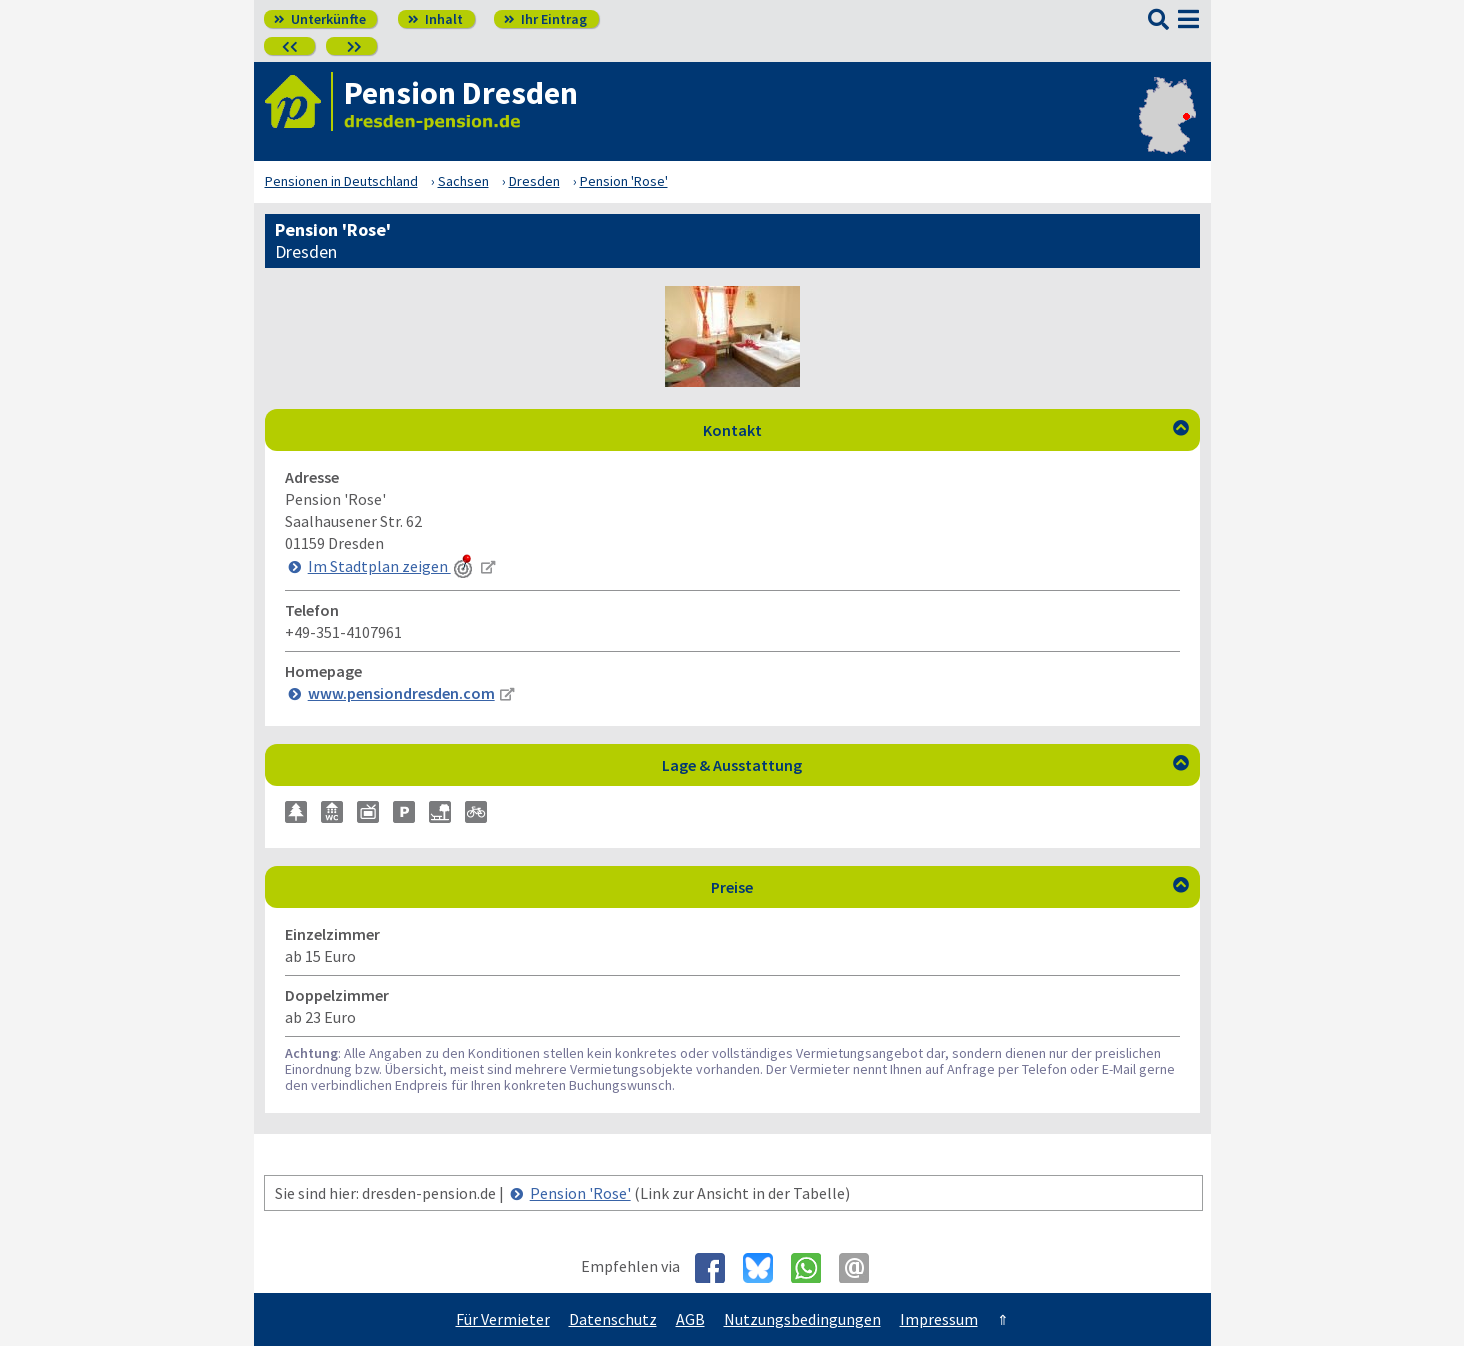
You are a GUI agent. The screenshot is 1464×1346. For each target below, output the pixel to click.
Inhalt (435, 19)
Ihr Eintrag (545, 19)
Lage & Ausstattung (925, 765)
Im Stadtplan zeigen (392, 566)
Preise (950, 887)
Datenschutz (613, 1319)
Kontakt (946, 430)
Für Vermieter (503, 1319)
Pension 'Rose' (580, 1193)
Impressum (939, 1319)
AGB (690, 1319)
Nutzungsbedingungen (802, 1319)
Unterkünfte (320, 19)
